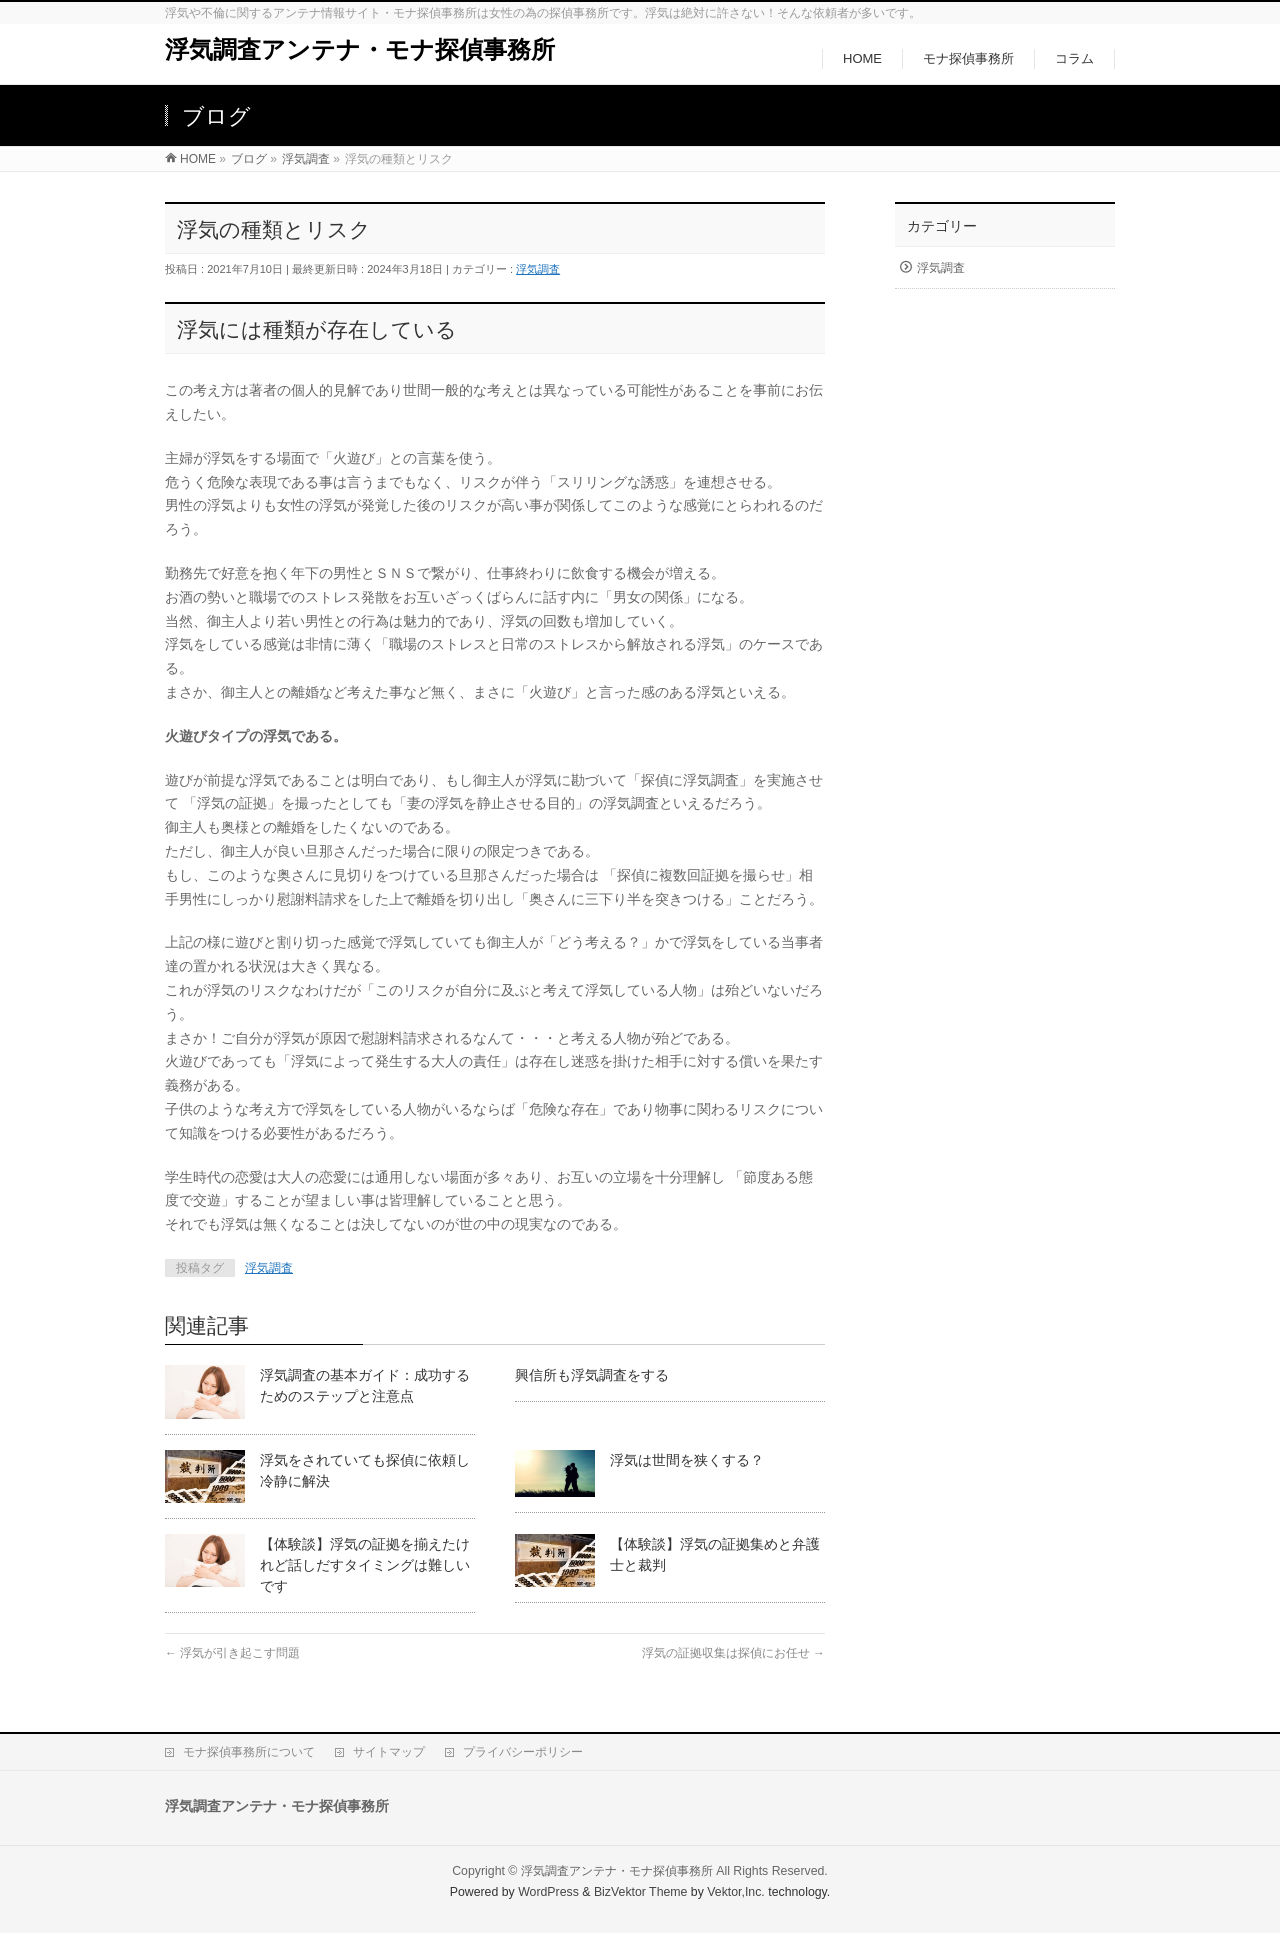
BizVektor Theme (641, 1892)
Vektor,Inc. (736, 1892)
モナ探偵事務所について (249, 1752)
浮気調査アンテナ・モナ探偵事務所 (360, 49)
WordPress (548, 1892)
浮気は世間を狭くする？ (687, 1460)
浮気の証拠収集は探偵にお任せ (733, 1653)
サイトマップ (389, 1752)
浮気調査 (538, 269)
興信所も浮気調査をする (592, 1375)
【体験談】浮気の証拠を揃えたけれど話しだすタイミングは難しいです (365, 1565)
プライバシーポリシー (523, 1752)
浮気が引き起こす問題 (232, 1653)
